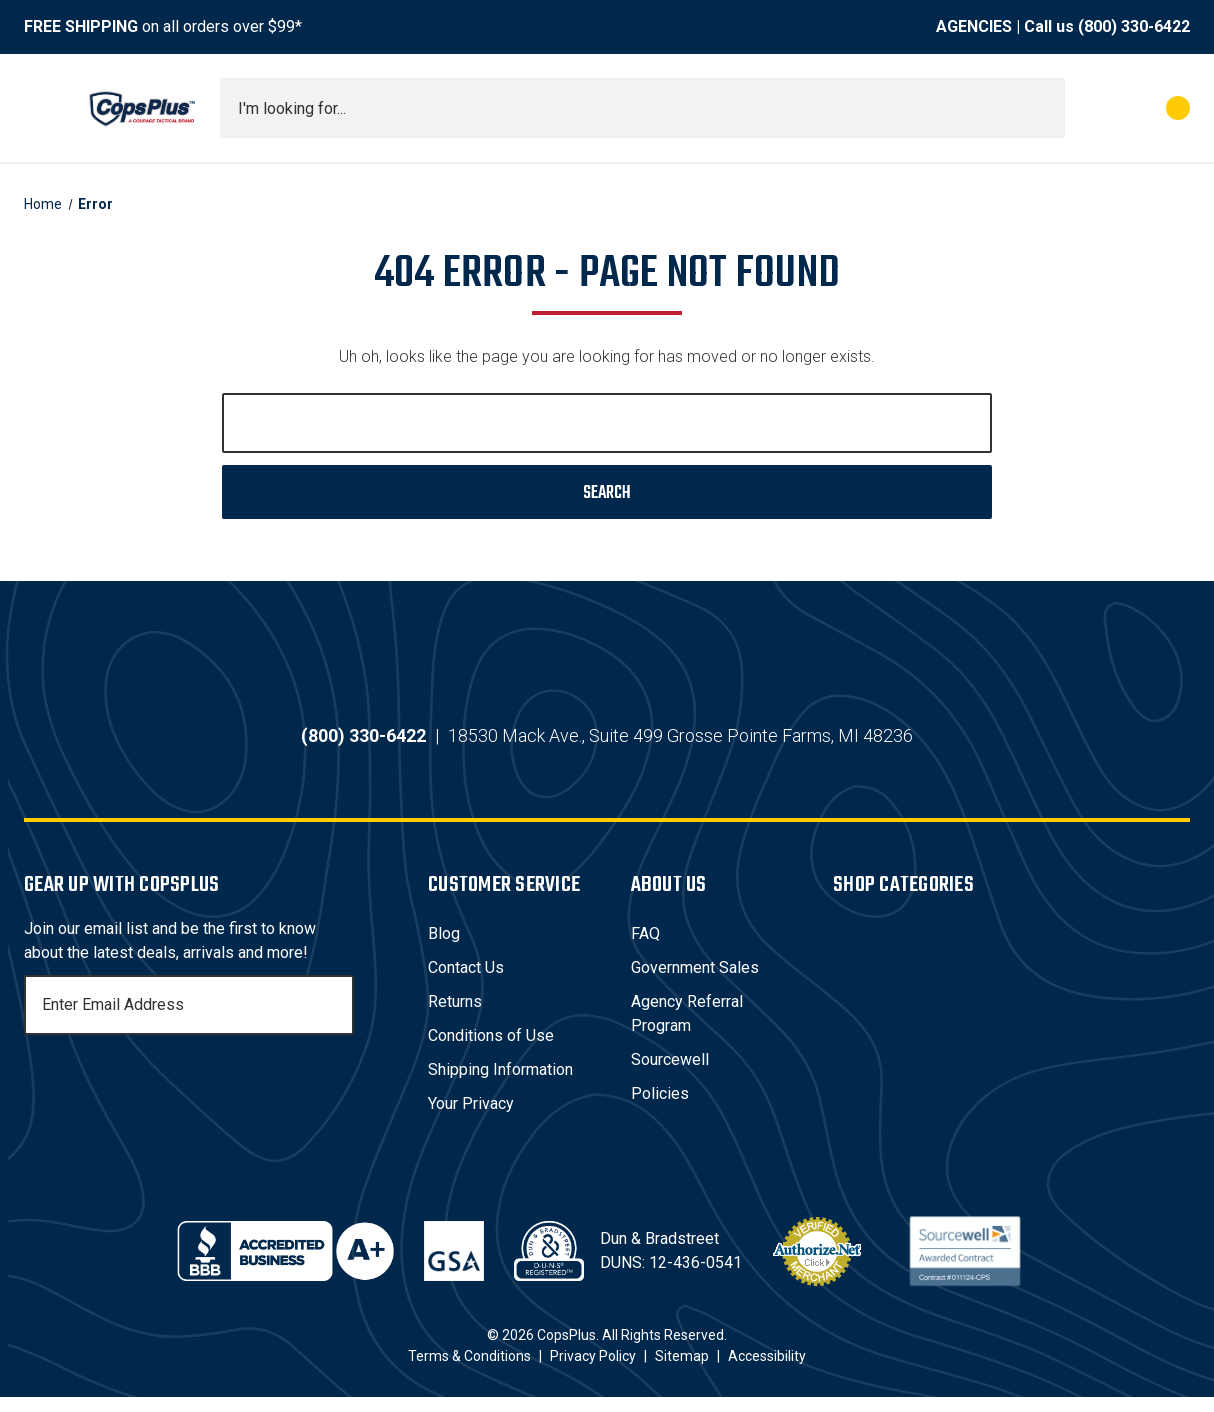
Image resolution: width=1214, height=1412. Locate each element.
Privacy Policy (593, 1371)
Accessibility (767, 1371)
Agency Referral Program (687, 1028)
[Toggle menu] (42, 108)
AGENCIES (974, 26)
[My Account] (1089, 108)
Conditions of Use (491, 1050)
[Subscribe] (336, 1020)
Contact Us (466, 982)
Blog (444, 948)
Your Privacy (471, 1118)
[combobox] (642, 108)
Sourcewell (670, 1074)
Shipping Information (500, 1084)
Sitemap (682, 1371)
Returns (455, 1016)
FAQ (645, 948)
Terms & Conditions (469, 1371)
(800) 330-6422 (1134, 26)
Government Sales (695, 982)
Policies (660, 1108)
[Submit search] (1043, 108)
